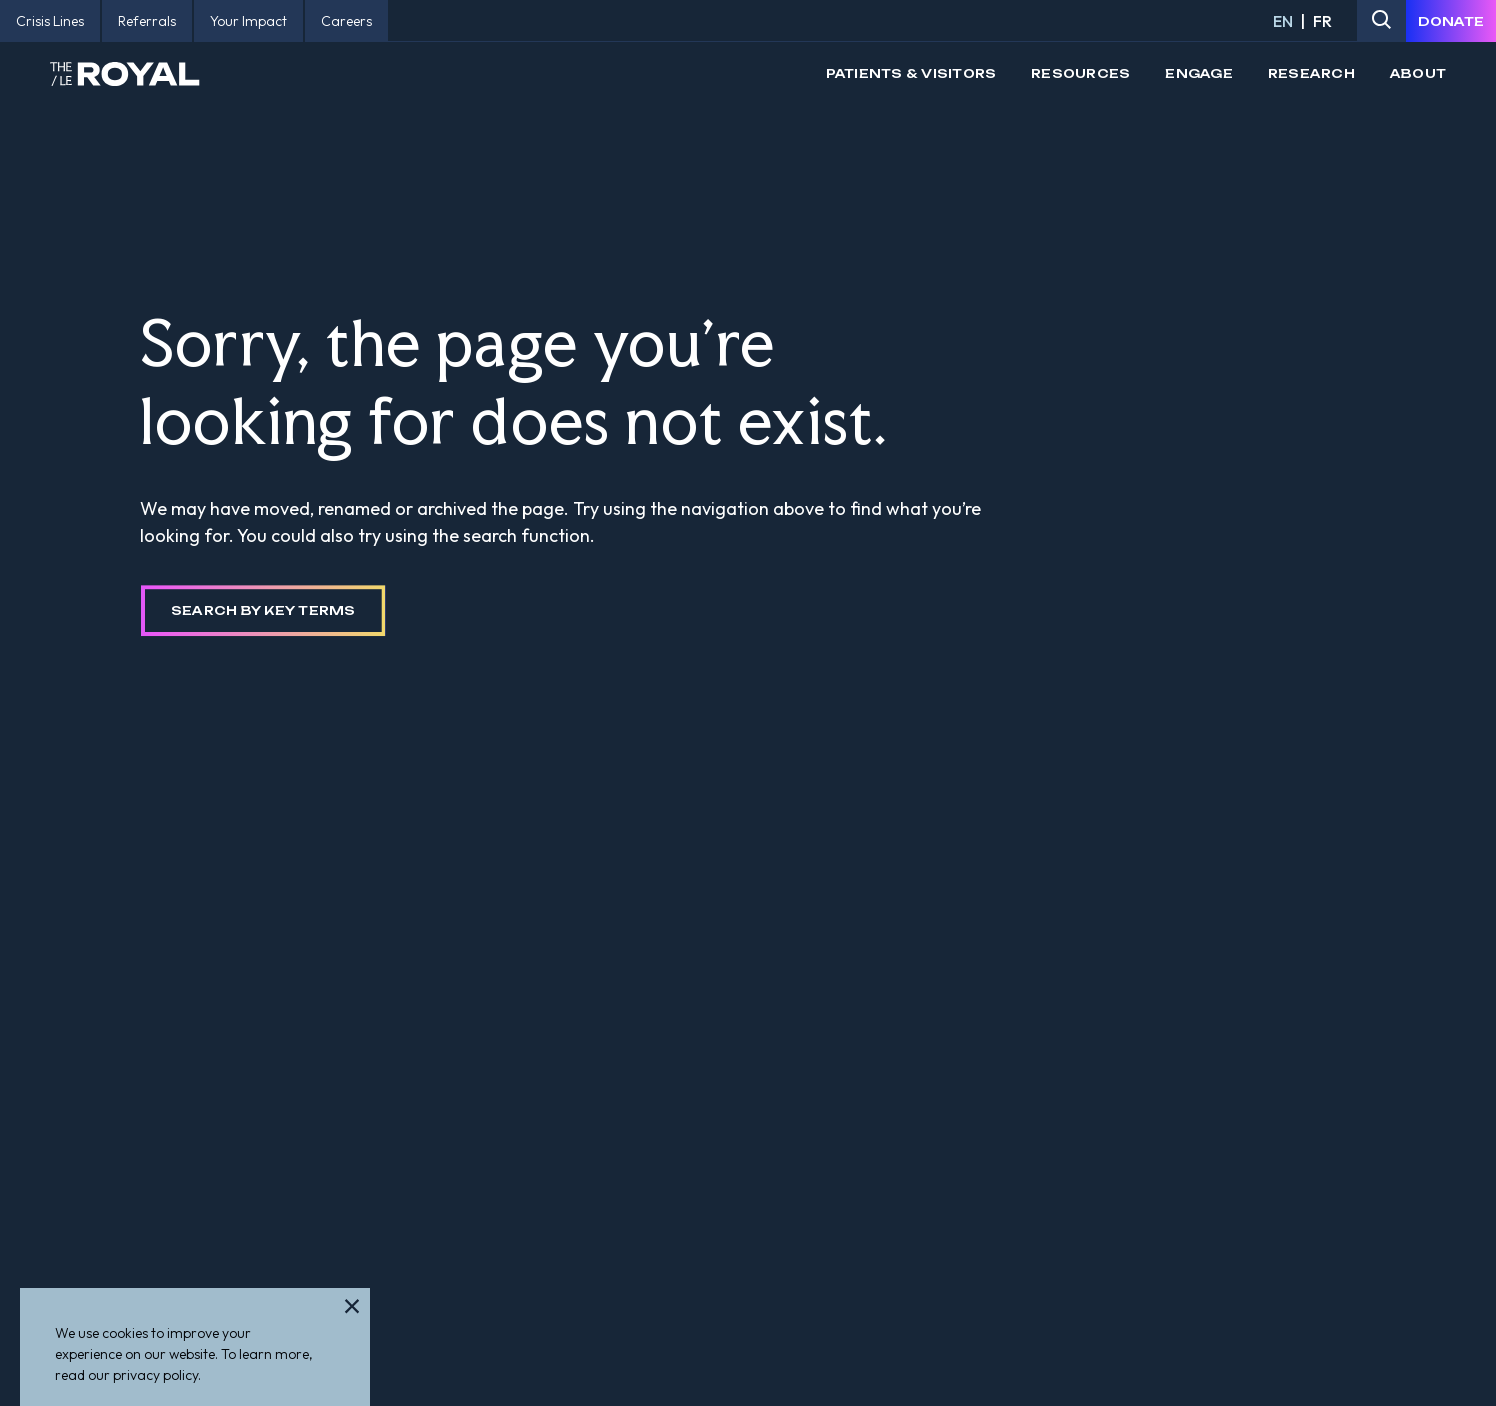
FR (1322, 21)
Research (1311, 73)
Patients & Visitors (911, 73)
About (1418, 73)
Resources (1080, 73)
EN (1283, 21)
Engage (1198, 73)
